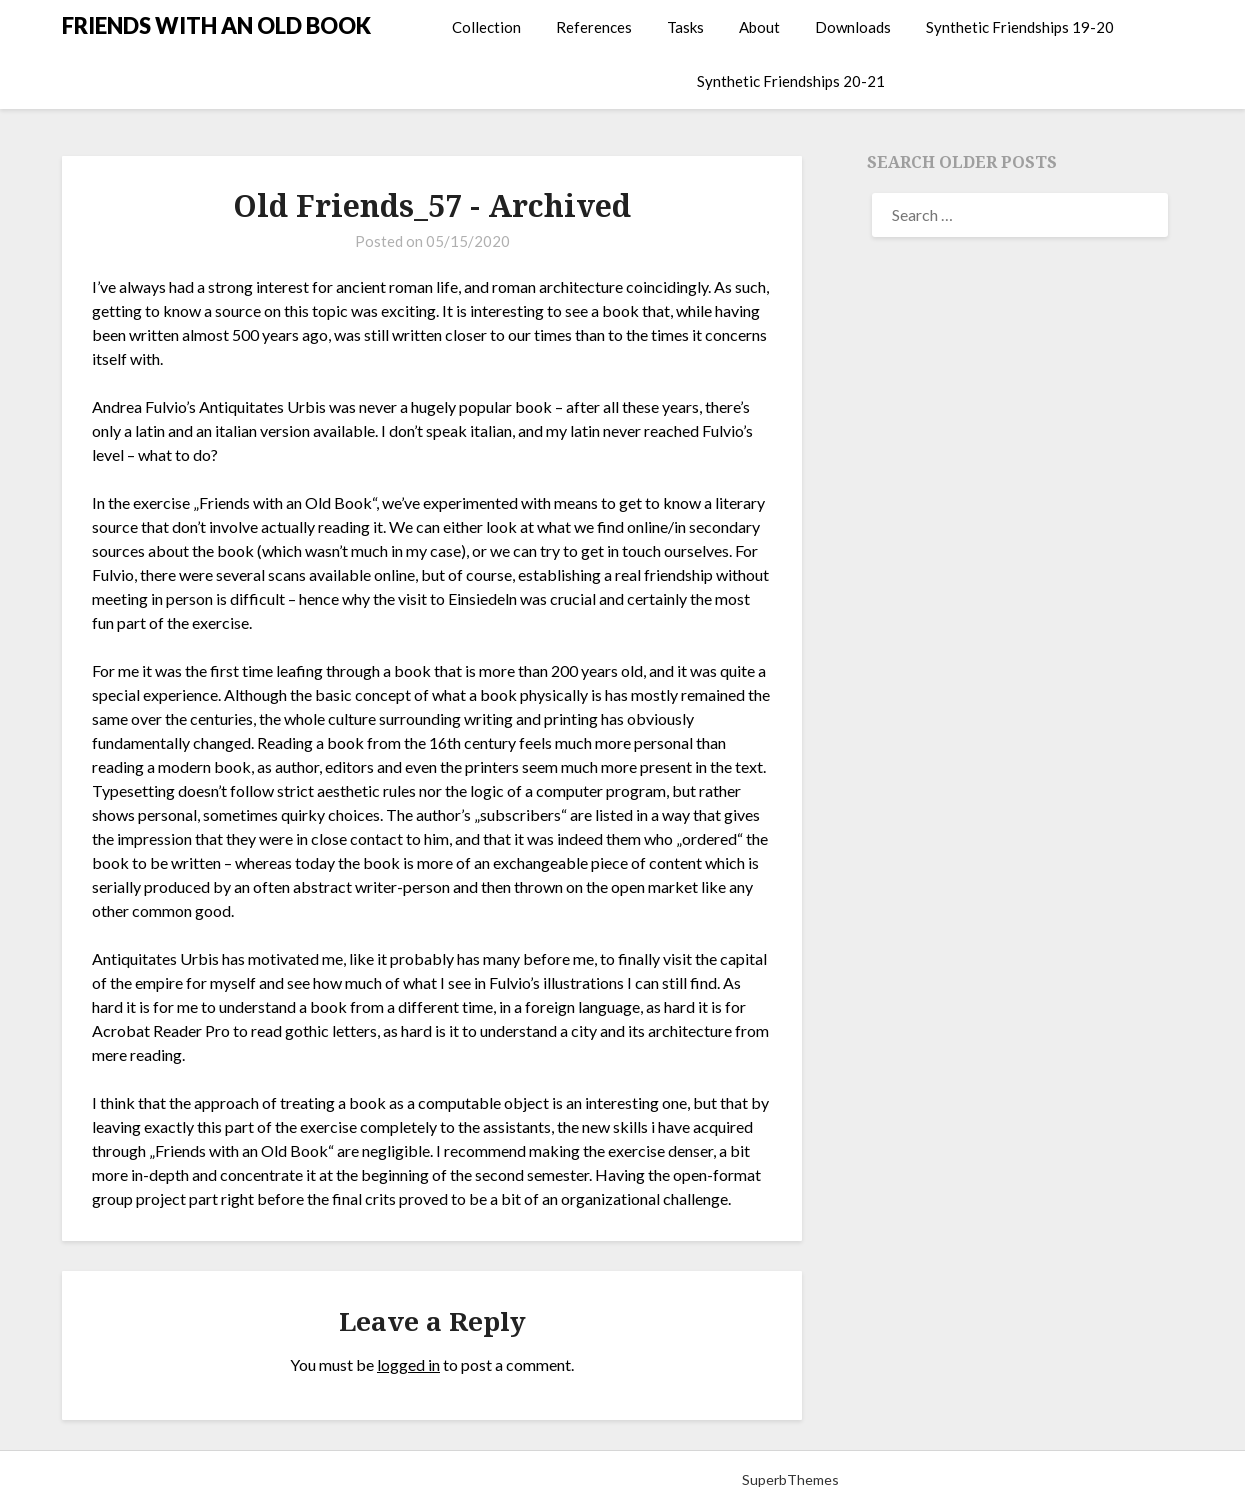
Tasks (685, 27)
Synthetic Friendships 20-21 (791, 81)
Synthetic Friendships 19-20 (1020, 27)
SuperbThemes (790, 1479)
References (594, 27)
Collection (486, 27)
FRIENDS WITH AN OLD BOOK (216, 25)
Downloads (853, 27)
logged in (408, 1364)
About (759, 27)
